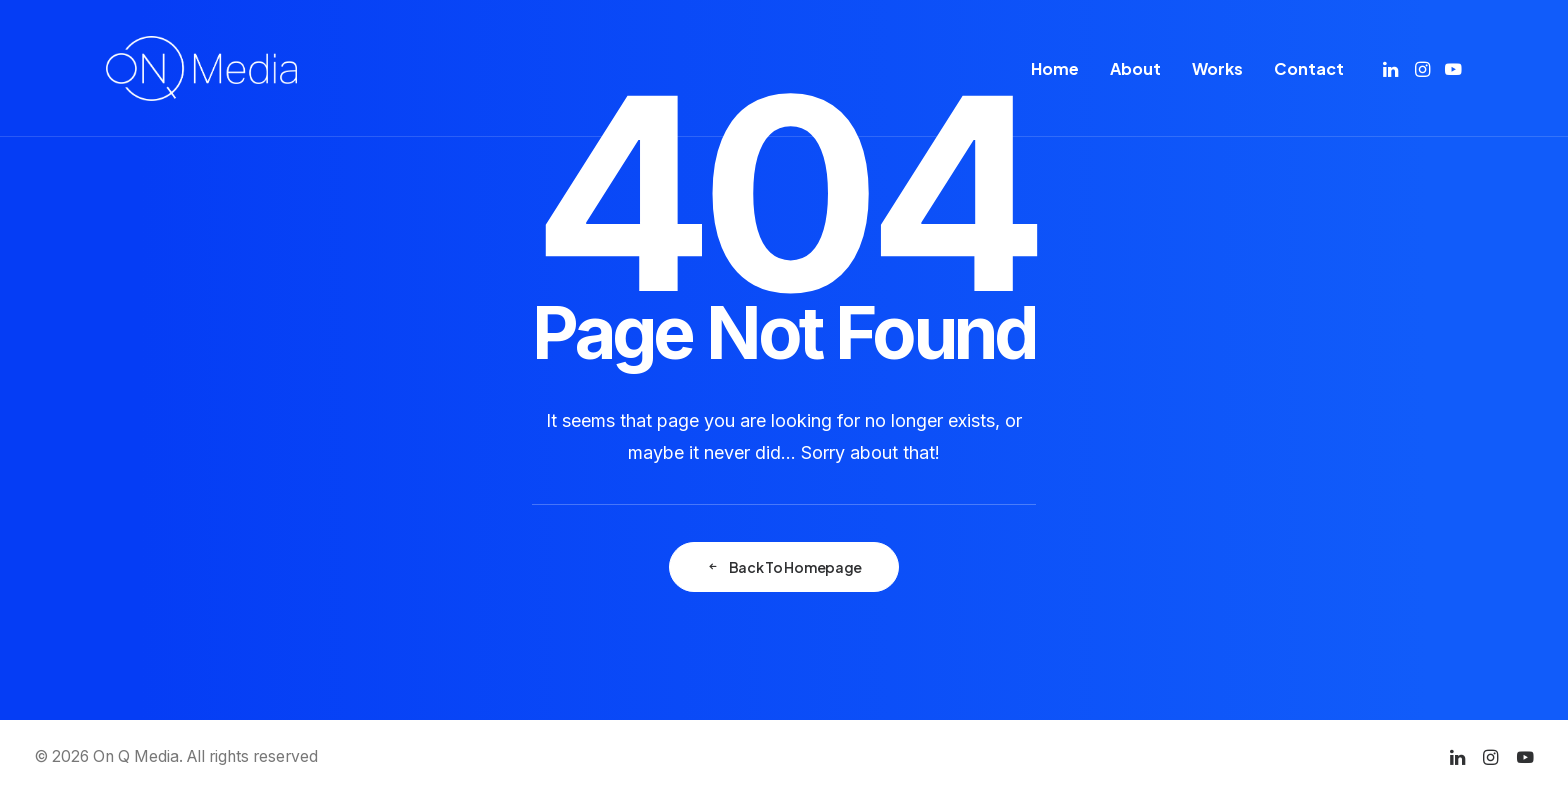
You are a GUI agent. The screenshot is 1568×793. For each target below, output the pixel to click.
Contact (1309, 68)
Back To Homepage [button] (784, 567)
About (1135, 68)
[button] (1392, 68)
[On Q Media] (201, 68)
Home (1055, 68)
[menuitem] (1055, 68)
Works (1217, 68)
